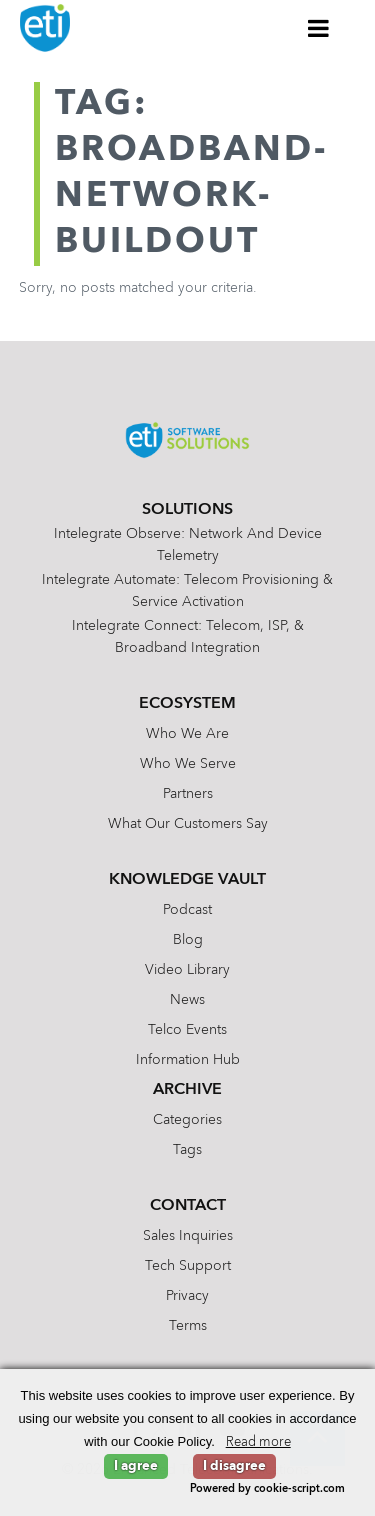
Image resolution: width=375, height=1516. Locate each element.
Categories (187, 1120)
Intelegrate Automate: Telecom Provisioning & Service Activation (187, 591)
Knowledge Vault (187, 880)
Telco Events (187, 1030)
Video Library (187, 970)
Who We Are (187, 734)
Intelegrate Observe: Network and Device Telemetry (188, 545)
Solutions (187, 510)
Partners (188, 794)
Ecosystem (187, 704)
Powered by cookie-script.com (267, 1489)
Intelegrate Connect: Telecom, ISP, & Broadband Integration (188, 637)
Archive (187, 1090)
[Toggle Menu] (319, 28)
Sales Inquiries (188, 1236)
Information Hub (188, 1060)
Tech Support (188, 1266)
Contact (188, 1206)
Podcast (187, 910)
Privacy (187, 1296)
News (187, 1000)
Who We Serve (188, 764)
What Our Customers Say (188, 824)
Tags (187, 1150)
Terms (188, 1326)
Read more (258, 1442)
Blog (188, 940)
